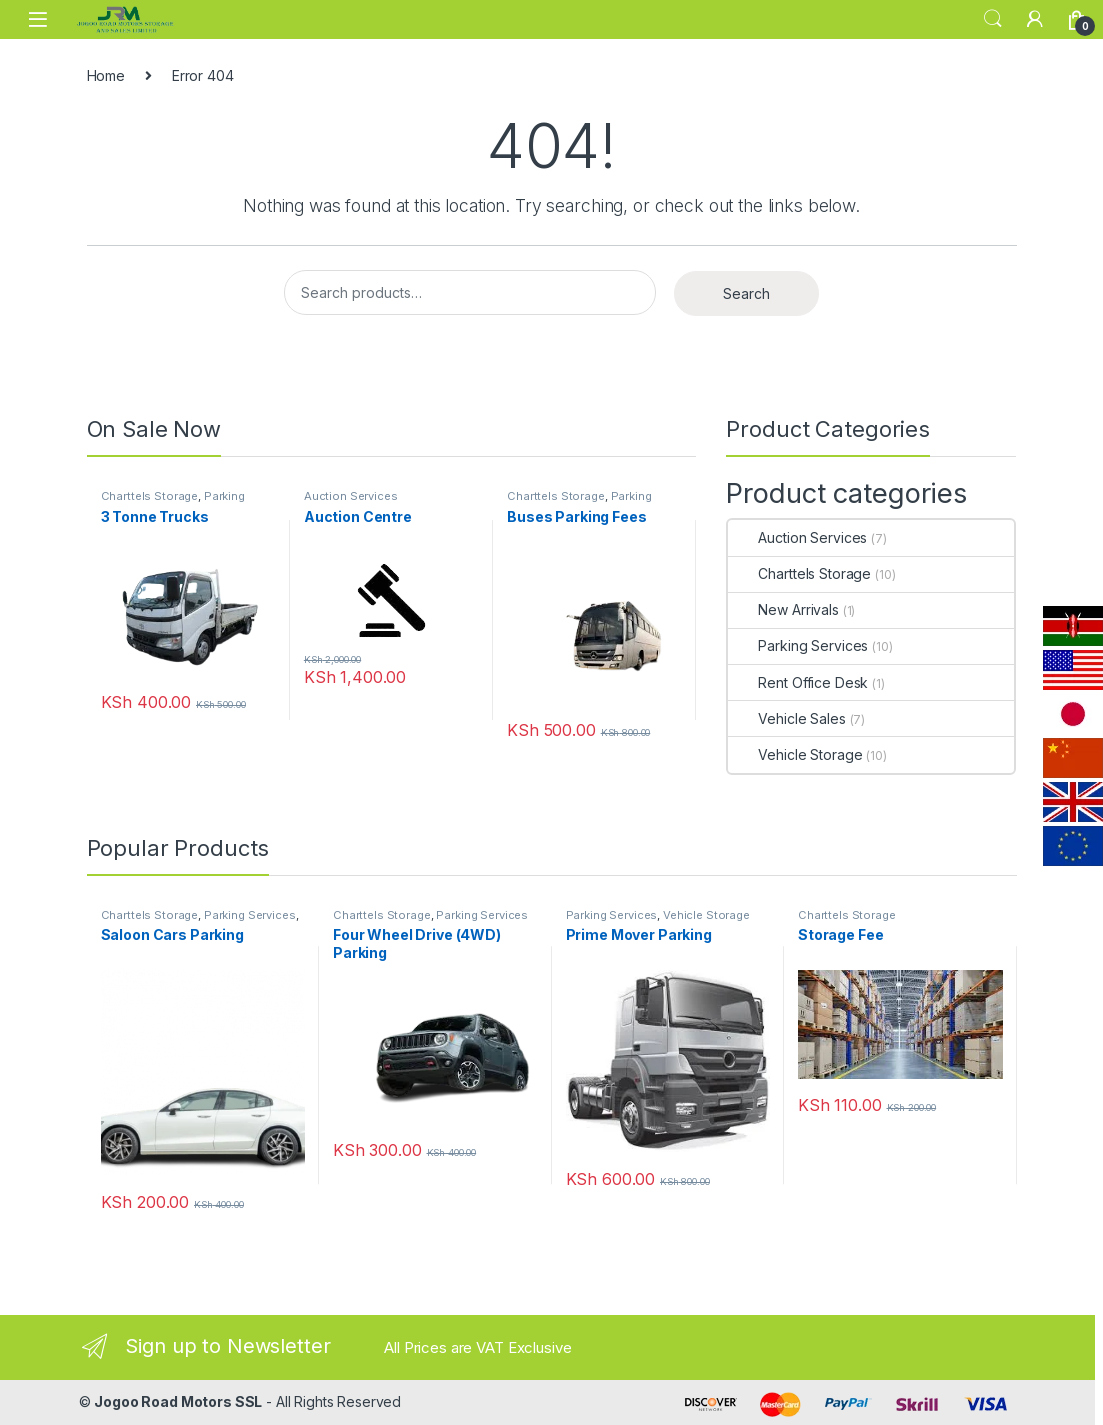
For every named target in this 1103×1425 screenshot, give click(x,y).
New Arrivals (783, 609)
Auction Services (351, 496)
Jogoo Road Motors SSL (178, 1401)
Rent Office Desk (798, 682)
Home (106, 75)
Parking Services (798, 645)
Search (993, 19)
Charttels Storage (150, 496)
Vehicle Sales (786, 718)
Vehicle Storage (795, 754)
